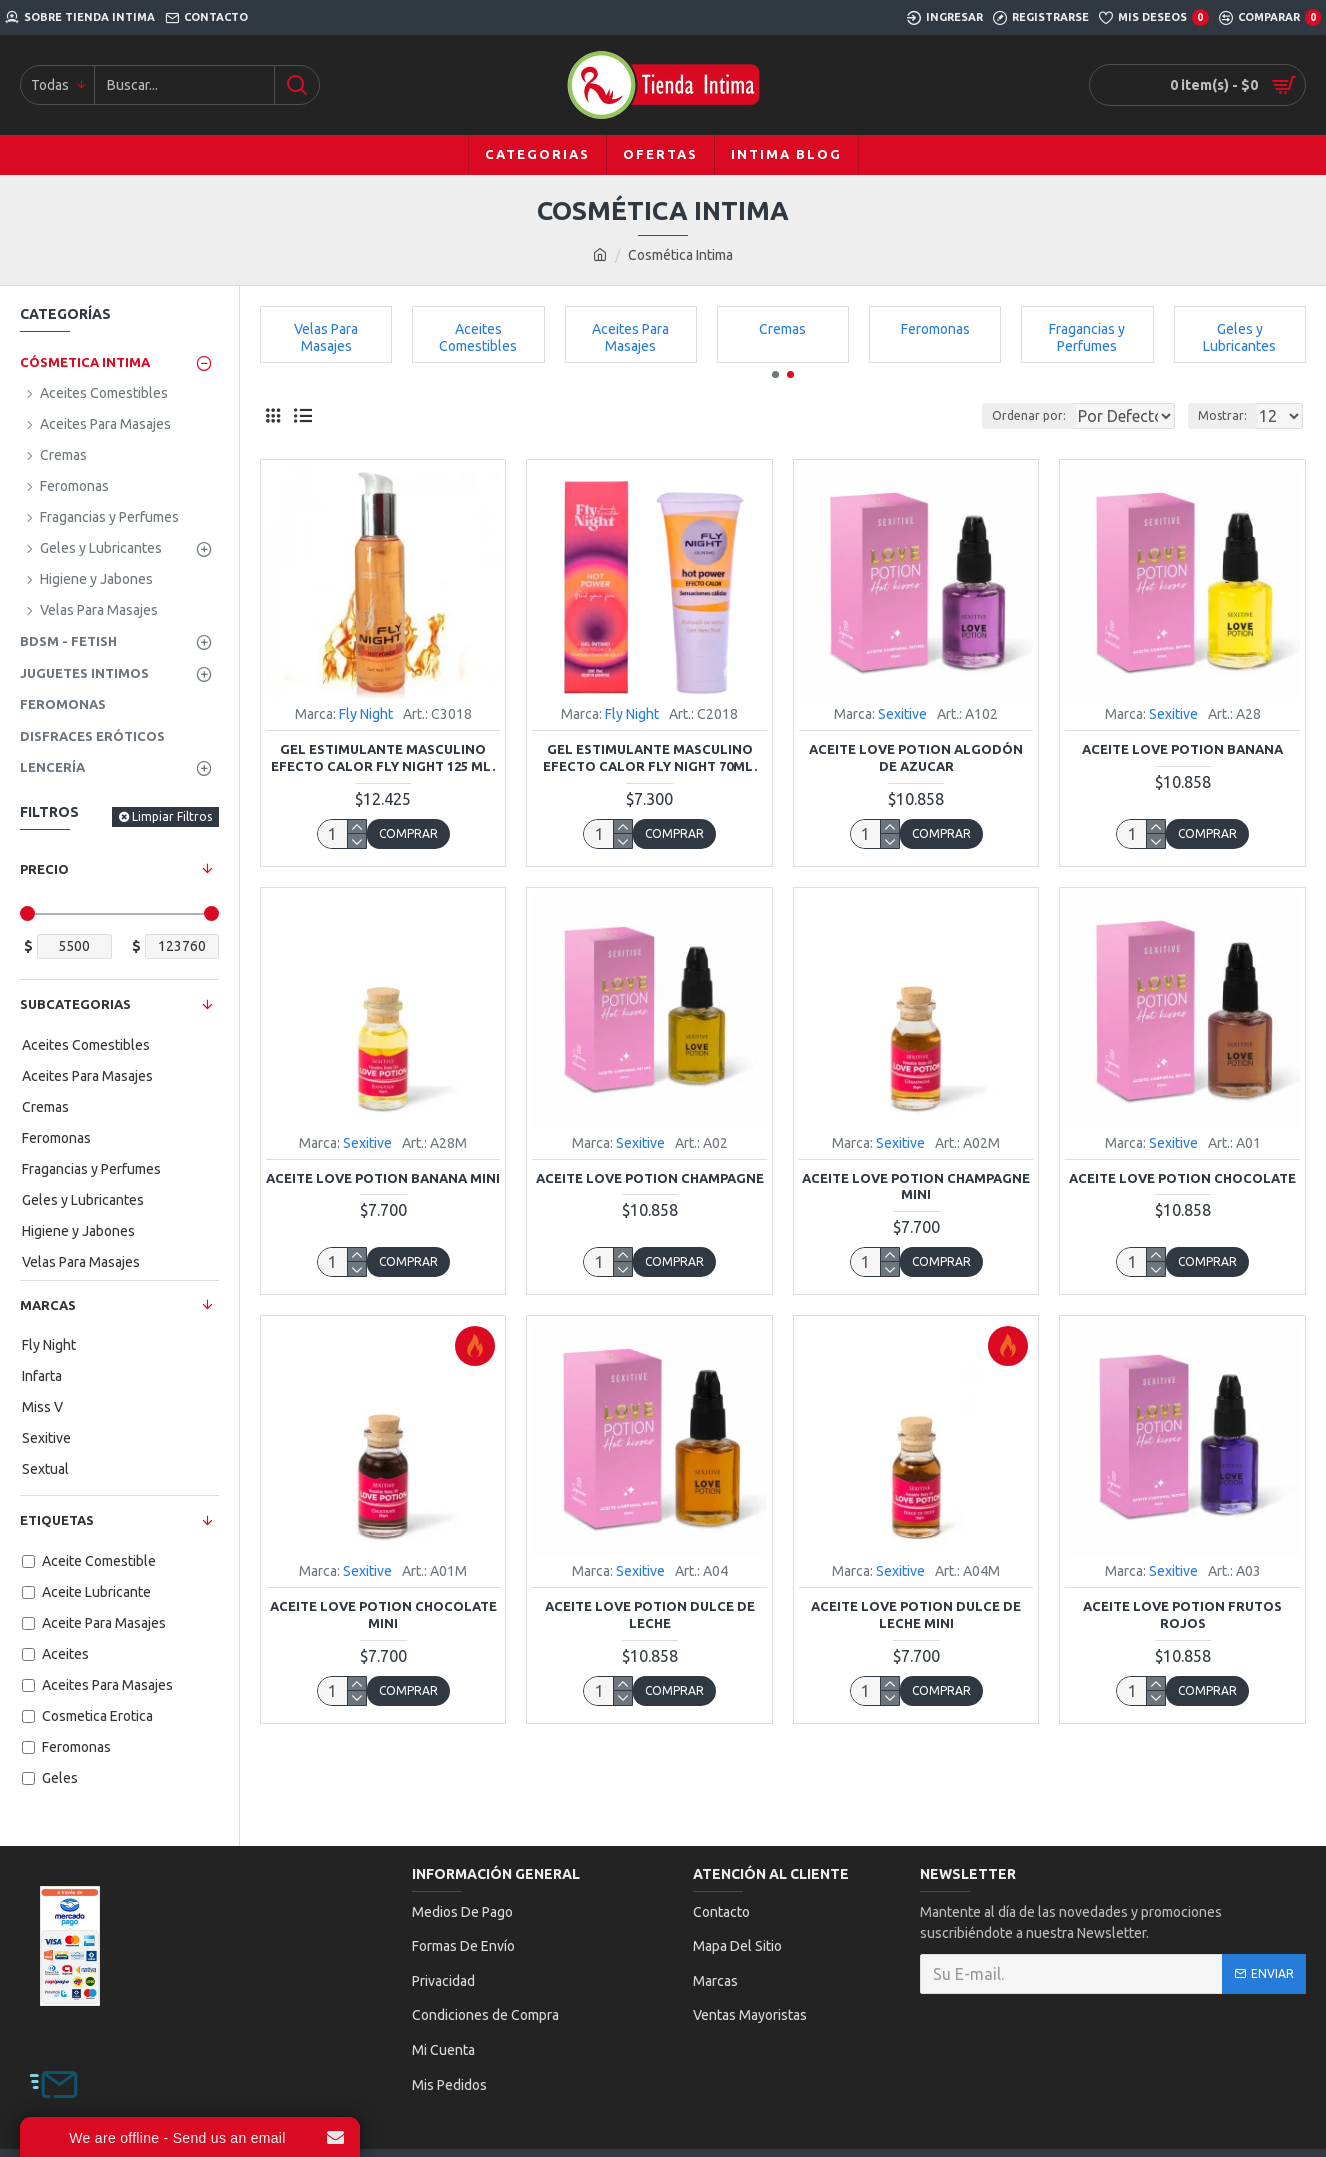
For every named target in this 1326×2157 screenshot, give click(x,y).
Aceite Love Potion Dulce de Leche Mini (916, 1614)
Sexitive (902, 714)
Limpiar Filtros (172, 816)
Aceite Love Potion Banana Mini (383, 1178)
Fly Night (366, 714)
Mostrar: (1228, 415)
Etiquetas (57, 1520)
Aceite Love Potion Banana (1182, 749)
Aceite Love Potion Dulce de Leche (650, 1614)
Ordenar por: (980, 415)
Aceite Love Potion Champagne (650, 1178)
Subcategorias (75, 1004)
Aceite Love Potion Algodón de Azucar (916, 757)
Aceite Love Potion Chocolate (1182, 1178)
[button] (775, 374)
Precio (44, 869)
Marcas (48, 1305)
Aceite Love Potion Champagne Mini (916, 1186)
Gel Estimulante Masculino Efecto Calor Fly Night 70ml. (650, 757)
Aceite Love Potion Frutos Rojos (1182, 1614)
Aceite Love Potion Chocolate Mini (383, 1614)
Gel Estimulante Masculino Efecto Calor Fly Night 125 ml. (383, 757)
